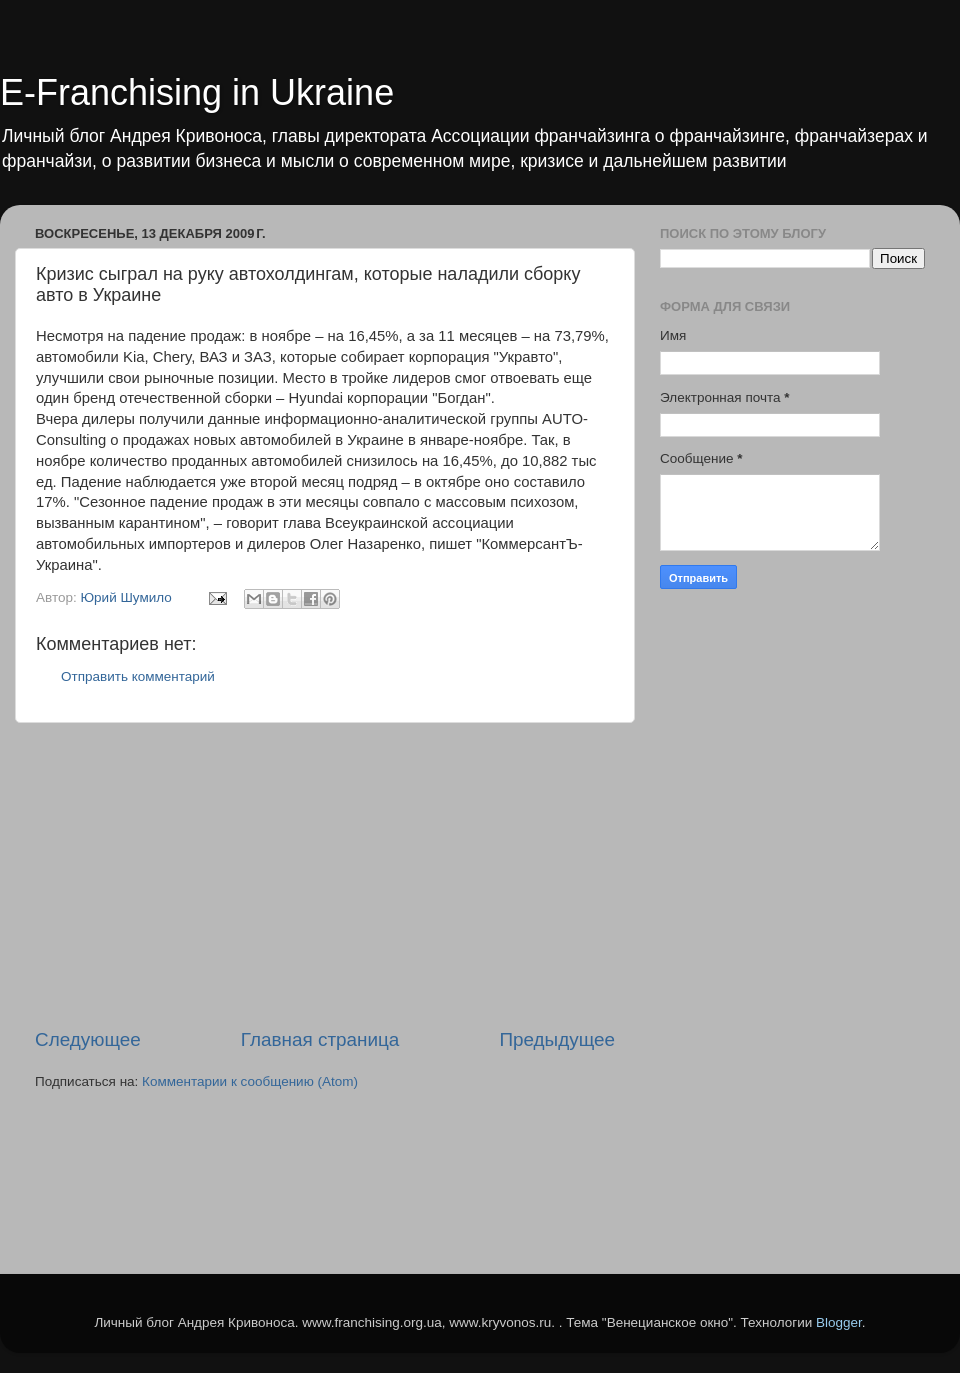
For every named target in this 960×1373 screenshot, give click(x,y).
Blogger (839, 1322)
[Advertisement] (325, 875)
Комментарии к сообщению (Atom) (250, 1081)
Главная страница (320, 1039)
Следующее (88, 1039)
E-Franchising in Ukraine (197, 92)
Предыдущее (557, 1039)
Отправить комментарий (138, 676)
